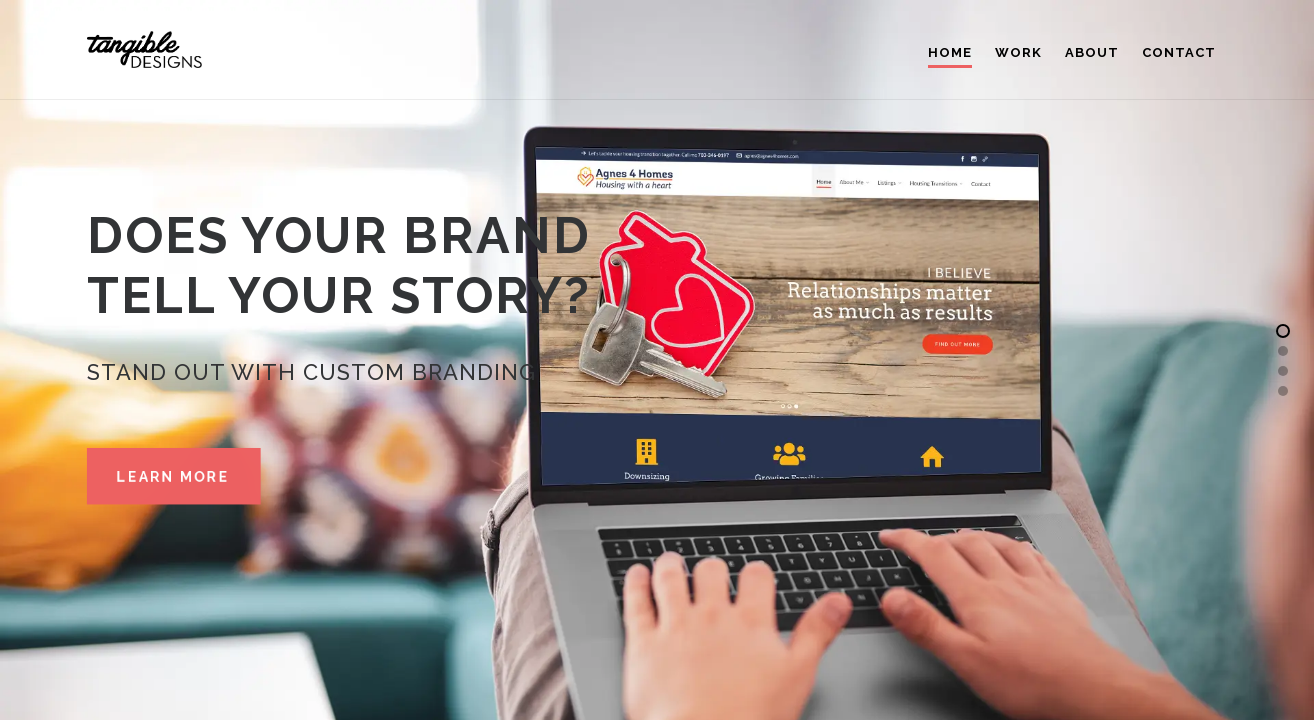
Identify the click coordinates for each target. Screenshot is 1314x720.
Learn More (173, 477)
